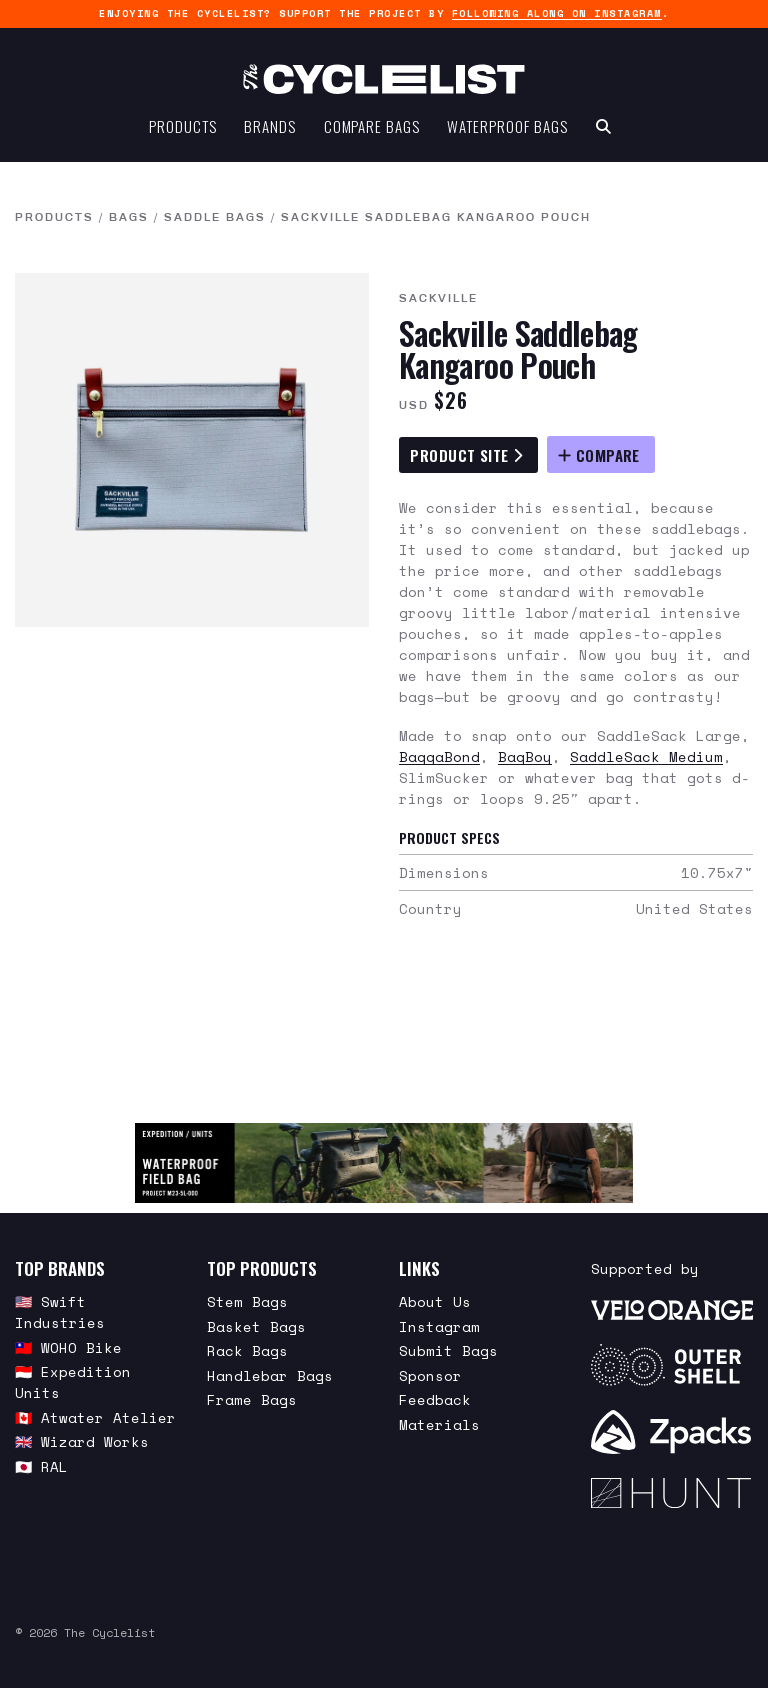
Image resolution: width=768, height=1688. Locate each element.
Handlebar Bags (270, 1375)
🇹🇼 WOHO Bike (68, 1347)
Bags (129, 218)
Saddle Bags (215, 218)
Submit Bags (448, 1350)
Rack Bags (247, 1350)
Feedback (435, 1399)
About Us (435, 1301)
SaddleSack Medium (646, 756)
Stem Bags (247, 1301)
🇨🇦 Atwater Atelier (95, 1417)
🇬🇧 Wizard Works (82, 1441)
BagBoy (525, 756)
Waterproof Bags (507, 126)
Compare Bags (372, 126)
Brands (269, 126)
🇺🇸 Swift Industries (60, 1312)
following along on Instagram (557, 13)
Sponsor (430, 1375)
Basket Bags (256, 1326)
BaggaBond (439, 756)
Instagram (439, 1326)
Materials (439, 1424)
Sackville (438, 299)
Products (182, 126)
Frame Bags (252, 1399)
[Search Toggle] (603, 126)
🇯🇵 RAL (41, 1466)
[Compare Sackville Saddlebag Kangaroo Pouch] (601, 454)
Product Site (466, 455)
